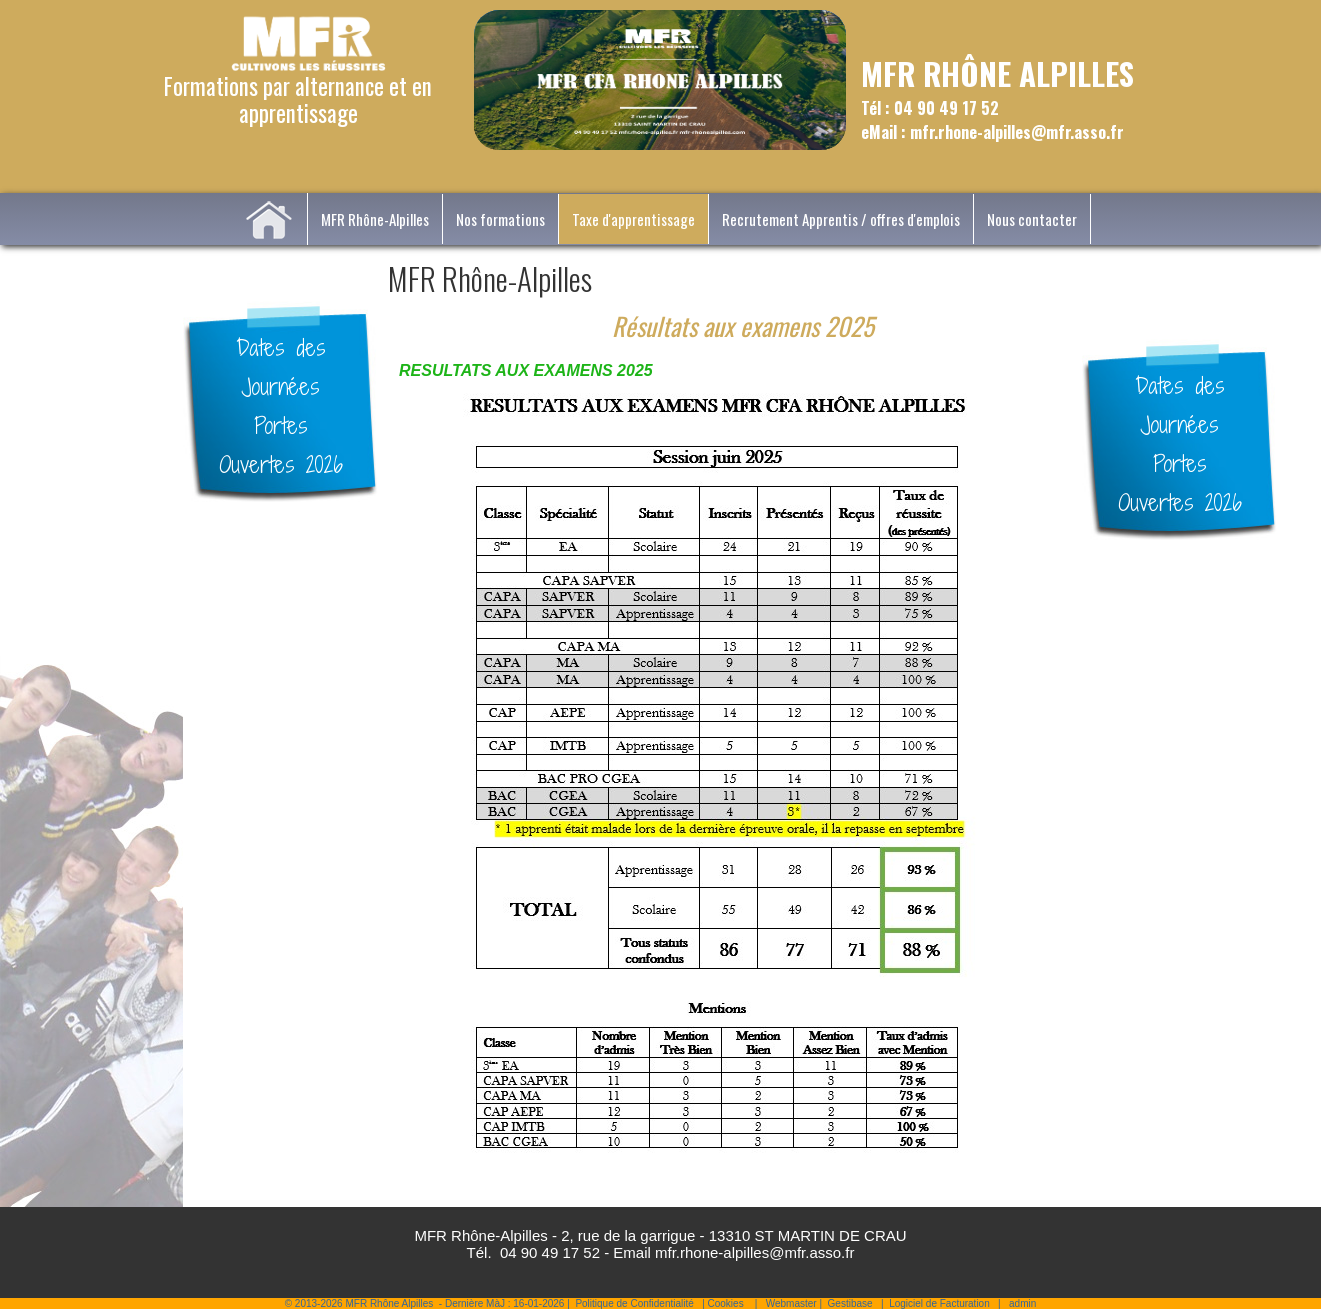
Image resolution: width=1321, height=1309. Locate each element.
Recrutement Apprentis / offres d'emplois (841, 219)
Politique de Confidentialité (634, 1303)
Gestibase (850, 1303)
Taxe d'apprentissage (633, 219)
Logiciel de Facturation (939, 1303)
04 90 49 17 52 (550, 1252)
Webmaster (791, 1303)
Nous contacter (1032, 219)
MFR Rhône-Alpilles (375, 219)
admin (1022, 1303)
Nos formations (500, 219)
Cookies (726, 1303)
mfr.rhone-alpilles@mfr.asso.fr (754, 1252)
